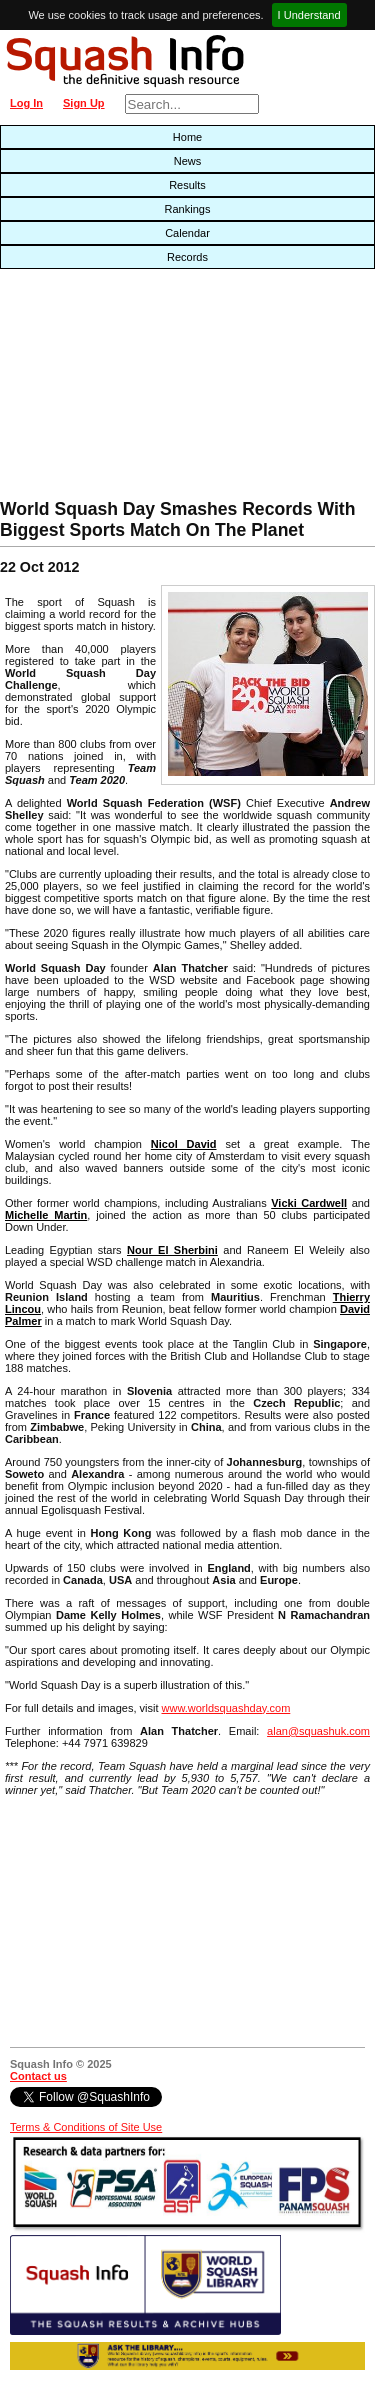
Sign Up (84, 103)
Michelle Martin (46, 1215)
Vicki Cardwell (309, 1203)
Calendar (187, 233)
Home (187, 137)
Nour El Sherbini (172, 1250)
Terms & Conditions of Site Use (86, 2127)
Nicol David (184, 1144)
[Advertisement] (120, 389)
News (188, 161)
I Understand (309, 15)
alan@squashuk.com (318, 1731)
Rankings (188, 209)
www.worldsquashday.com (226, 1708)
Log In (26, 103)
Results (187, 185)
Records (187, 257)
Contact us (38, 2076)
